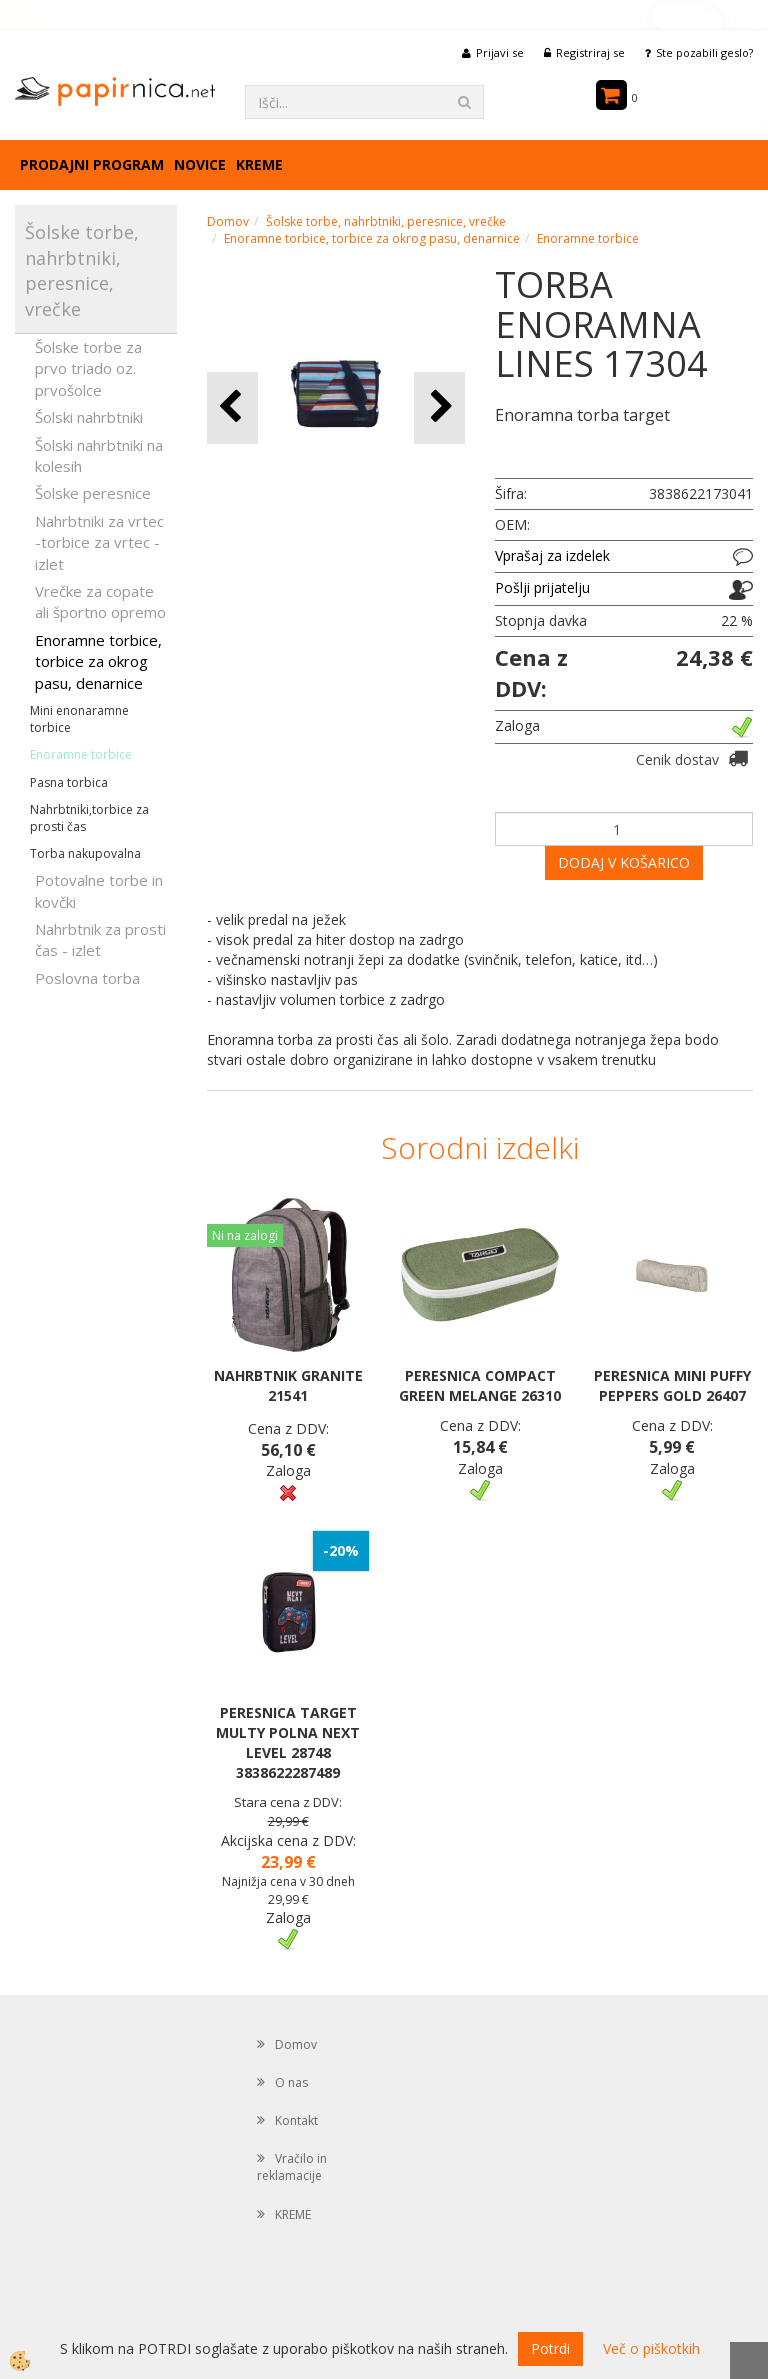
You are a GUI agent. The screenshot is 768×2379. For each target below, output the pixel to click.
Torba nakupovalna (85, 853)
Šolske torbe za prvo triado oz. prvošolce (88, 368)
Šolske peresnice (93, 493)
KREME (259, 164)
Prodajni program (92, 164)
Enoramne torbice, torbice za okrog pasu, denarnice (98, 661)
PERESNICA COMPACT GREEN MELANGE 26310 (480, 1385)
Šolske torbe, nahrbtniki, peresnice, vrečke (386, 221)
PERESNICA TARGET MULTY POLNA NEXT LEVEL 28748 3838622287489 (288, 1742)
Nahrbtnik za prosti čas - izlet (100, 939)
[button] (439, 407)
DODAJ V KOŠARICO (624, 862)
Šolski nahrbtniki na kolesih (99, 455)
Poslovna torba (87, 978)
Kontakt (296, 2120)
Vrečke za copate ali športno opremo (100, 601)
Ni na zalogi (245, 1235)
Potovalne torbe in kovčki (99, 890)
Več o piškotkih (651, 2348)
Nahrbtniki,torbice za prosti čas (89, 818)
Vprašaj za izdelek (552, 555)
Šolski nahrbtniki (89, 417)
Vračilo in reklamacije (292, 2167)
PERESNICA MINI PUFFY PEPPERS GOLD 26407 (672, 1385)
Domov (228, 221)
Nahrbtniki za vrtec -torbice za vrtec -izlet (99, 542)
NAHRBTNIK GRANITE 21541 (288, 1385)
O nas (291, 2082)
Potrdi (550, 2348)
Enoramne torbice (81, 754)
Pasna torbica (69, 782)
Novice (200, 164)
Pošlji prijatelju (542, 587)
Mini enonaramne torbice (79, 719)
